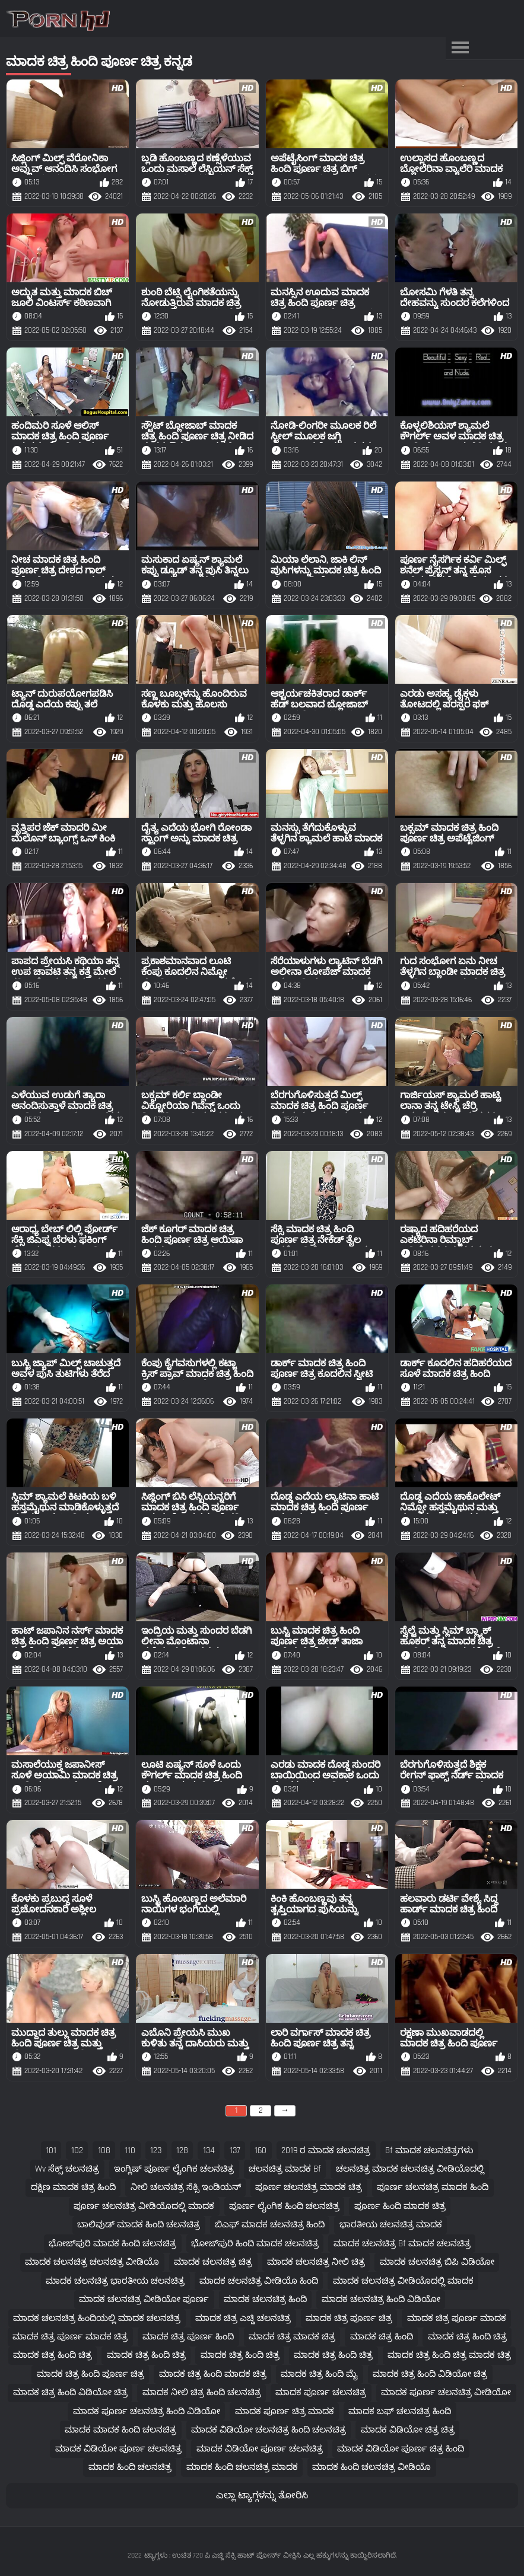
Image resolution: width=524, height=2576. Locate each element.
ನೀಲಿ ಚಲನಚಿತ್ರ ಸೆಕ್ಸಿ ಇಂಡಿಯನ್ (186, 2187)
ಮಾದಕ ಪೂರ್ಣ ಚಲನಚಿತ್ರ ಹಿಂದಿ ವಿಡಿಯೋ (146, 2411)
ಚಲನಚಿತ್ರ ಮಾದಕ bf (285, 2169)
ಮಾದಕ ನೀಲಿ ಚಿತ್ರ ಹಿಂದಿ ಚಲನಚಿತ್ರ (201, 2392)
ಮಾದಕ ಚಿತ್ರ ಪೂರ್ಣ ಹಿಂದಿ (188, 2336)
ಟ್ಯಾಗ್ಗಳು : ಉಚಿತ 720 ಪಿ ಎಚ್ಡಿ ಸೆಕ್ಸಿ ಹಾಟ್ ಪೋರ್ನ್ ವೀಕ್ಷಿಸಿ (222, 2555)
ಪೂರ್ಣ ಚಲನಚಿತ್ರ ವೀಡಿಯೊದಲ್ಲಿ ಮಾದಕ (144, 2206)
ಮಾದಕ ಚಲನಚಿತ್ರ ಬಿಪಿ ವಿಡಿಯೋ (437, 2262)
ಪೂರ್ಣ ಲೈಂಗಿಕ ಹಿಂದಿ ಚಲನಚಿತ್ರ (284, 2206)
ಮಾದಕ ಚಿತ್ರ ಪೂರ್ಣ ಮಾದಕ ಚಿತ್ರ (70, 2336)
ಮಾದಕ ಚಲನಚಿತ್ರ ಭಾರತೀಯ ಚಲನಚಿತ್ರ (115, 2281)
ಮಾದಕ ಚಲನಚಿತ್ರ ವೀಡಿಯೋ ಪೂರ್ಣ (144, 2299)
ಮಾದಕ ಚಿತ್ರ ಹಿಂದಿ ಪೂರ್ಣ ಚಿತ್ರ (90, 2374)
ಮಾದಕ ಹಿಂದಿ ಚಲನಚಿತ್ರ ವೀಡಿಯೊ (371, 2467)
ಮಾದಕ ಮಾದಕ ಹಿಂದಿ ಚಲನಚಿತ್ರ (120, 2429)
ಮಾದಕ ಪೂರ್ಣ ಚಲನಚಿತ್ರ (320, 2392)
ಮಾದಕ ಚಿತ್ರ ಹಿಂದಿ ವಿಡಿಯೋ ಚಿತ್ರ (430, 2374)
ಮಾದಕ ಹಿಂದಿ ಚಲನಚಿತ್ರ (130, 2467)
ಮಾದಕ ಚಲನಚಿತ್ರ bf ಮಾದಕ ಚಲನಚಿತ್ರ (402, 2243)
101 (51, 2150)
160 (260, 2150)
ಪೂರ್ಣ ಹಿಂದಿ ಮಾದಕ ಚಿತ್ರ (400, 2206)
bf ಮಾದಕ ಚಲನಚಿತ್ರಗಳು (429, 2150)
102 (77, 2150)
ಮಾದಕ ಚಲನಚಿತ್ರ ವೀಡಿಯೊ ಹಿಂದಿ (258, 2281)
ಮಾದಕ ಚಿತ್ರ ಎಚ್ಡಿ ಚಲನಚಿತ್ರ (243, 2318)
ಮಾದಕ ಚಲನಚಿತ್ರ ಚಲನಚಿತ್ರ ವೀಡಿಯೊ (92, 2262)
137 (235, 2150)
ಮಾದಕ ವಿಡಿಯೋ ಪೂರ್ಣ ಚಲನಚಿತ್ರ (118, 2448)
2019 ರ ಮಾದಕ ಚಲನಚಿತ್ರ (325, 2150)
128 (182, 2150)
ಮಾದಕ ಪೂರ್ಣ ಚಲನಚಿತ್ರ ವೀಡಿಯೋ (446, 2392)
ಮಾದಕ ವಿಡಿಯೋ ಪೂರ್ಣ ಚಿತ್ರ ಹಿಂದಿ (400, 2448)
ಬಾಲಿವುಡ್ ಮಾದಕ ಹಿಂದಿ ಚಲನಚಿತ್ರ (138, 2224)
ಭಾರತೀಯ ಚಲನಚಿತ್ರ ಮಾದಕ (390, 2224)
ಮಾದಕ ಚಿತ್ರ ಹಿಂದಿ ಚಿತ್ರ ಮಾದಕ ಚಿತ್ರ (449, 2355)
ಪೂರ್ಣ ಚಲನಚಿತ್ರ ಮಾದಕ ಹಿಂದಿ (432, 2187)
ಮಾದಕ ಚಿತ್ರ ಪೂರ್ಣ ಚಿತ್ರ (349, 2318)
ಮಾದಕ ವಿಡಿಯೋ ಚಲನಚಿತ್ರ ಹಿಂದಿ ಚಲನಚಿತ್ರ (268, 2429)
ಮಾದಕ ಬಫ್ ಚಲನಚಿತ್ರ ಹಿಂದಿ (399, 2411)
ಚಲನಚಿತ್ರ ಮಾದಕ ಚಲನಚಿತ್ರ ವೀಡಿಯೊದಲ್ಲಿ (410, 2169)
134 (209, 2150)
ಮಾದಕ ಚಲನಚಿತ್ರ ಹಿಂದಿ (265, 2299)
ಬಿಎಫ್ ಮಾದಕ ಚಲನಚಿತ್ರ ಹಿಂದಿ (270, 2224)
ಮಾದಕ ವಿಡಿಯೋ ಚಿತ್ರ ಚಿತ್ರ (408, 2429)
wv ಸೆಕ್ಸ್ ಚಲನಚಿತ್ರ (67, 2169)
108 (104, 2150)
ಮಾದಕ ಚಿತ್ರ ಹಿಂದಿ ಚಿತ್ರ (467, 2336)
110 (130, 2150)
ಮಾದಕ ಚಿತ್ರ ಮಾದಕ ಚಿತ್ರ (292, 2336)
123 (155, 2150)
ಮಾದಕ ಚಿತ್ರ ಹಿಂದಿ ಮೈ (319, 2374)
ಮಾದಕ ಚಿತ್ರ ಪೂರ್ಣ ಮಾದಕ (456, 2318)
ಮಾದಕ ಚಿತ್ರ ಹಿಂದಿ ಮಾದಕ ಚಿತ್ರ (212, 2374)
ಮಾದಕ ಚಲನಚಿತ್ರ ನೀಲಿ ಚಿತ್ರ (316, 2262)
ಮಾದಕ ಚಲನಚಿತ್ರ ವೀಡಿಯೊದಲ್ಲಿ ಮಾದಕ (403, 2281)
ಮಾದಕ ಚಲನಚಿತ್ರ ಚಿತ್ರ (213, 2262)
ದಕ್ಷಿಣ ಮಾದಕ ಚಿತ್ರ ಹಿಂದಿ (73, 2187)
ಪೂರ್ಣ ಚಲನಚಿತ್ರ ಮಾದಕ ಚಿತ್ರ (308, 2187)
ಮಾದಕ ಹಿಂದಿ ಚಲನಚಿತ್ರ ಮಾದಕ (242, 2467)
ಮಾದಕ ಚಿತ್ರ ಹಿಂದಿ (381, 2336)
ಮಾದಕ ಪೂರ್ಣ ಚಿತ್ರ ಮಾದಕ (284, 2411)
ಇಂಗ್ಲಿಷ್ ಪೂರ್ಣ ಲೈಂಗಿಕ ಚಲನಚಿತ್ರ (174, 2169)
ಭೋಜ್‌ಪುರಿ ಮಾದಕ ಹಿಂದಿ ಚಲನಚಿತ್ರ (112, 2243)
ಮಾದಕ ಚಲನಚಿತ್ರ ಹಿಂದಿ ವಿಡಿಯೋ (381, 2299)
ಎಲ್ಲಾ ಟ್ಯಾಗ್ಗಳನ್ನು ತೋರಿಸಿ (262, 2495)
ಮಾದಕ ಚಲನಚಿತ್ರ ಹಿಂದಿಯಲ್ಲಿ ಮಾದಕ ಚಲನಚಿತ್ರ (96, 2318)
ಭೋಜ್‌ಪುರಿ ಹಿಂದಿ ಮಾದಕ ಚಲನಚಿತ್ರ (255, 2243)
